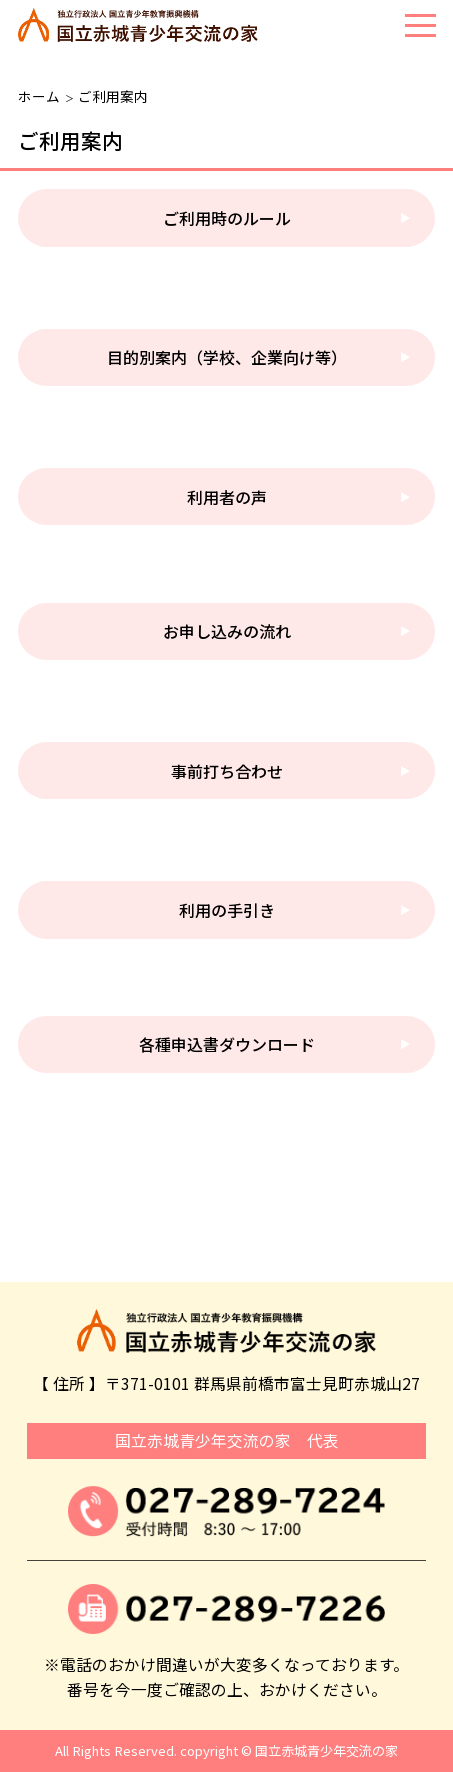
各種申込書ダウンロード (227, 1044)
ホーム (39, 96)
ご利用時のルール (227, 218)
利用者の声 (227, 497)
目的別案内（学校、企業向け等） (227, 357)
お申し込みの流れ (227, 631)
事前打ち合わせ (227, 771)
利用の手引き (227, 910)
